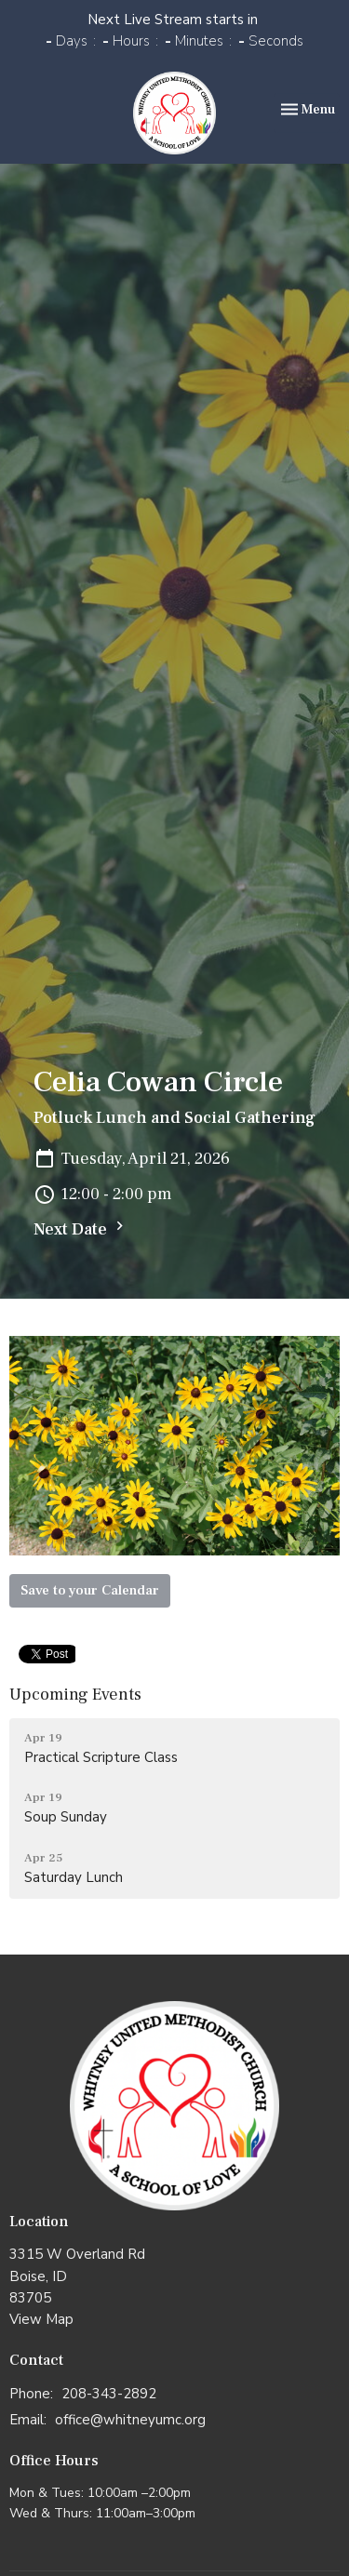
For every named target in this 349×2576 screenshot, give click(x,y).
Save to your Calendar (89, 1590)
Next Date (81, 1228)
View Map (41, 2319)
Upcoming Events (75, 1694)
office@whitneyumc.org (130, 2419)
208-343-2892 (108, 2393)
